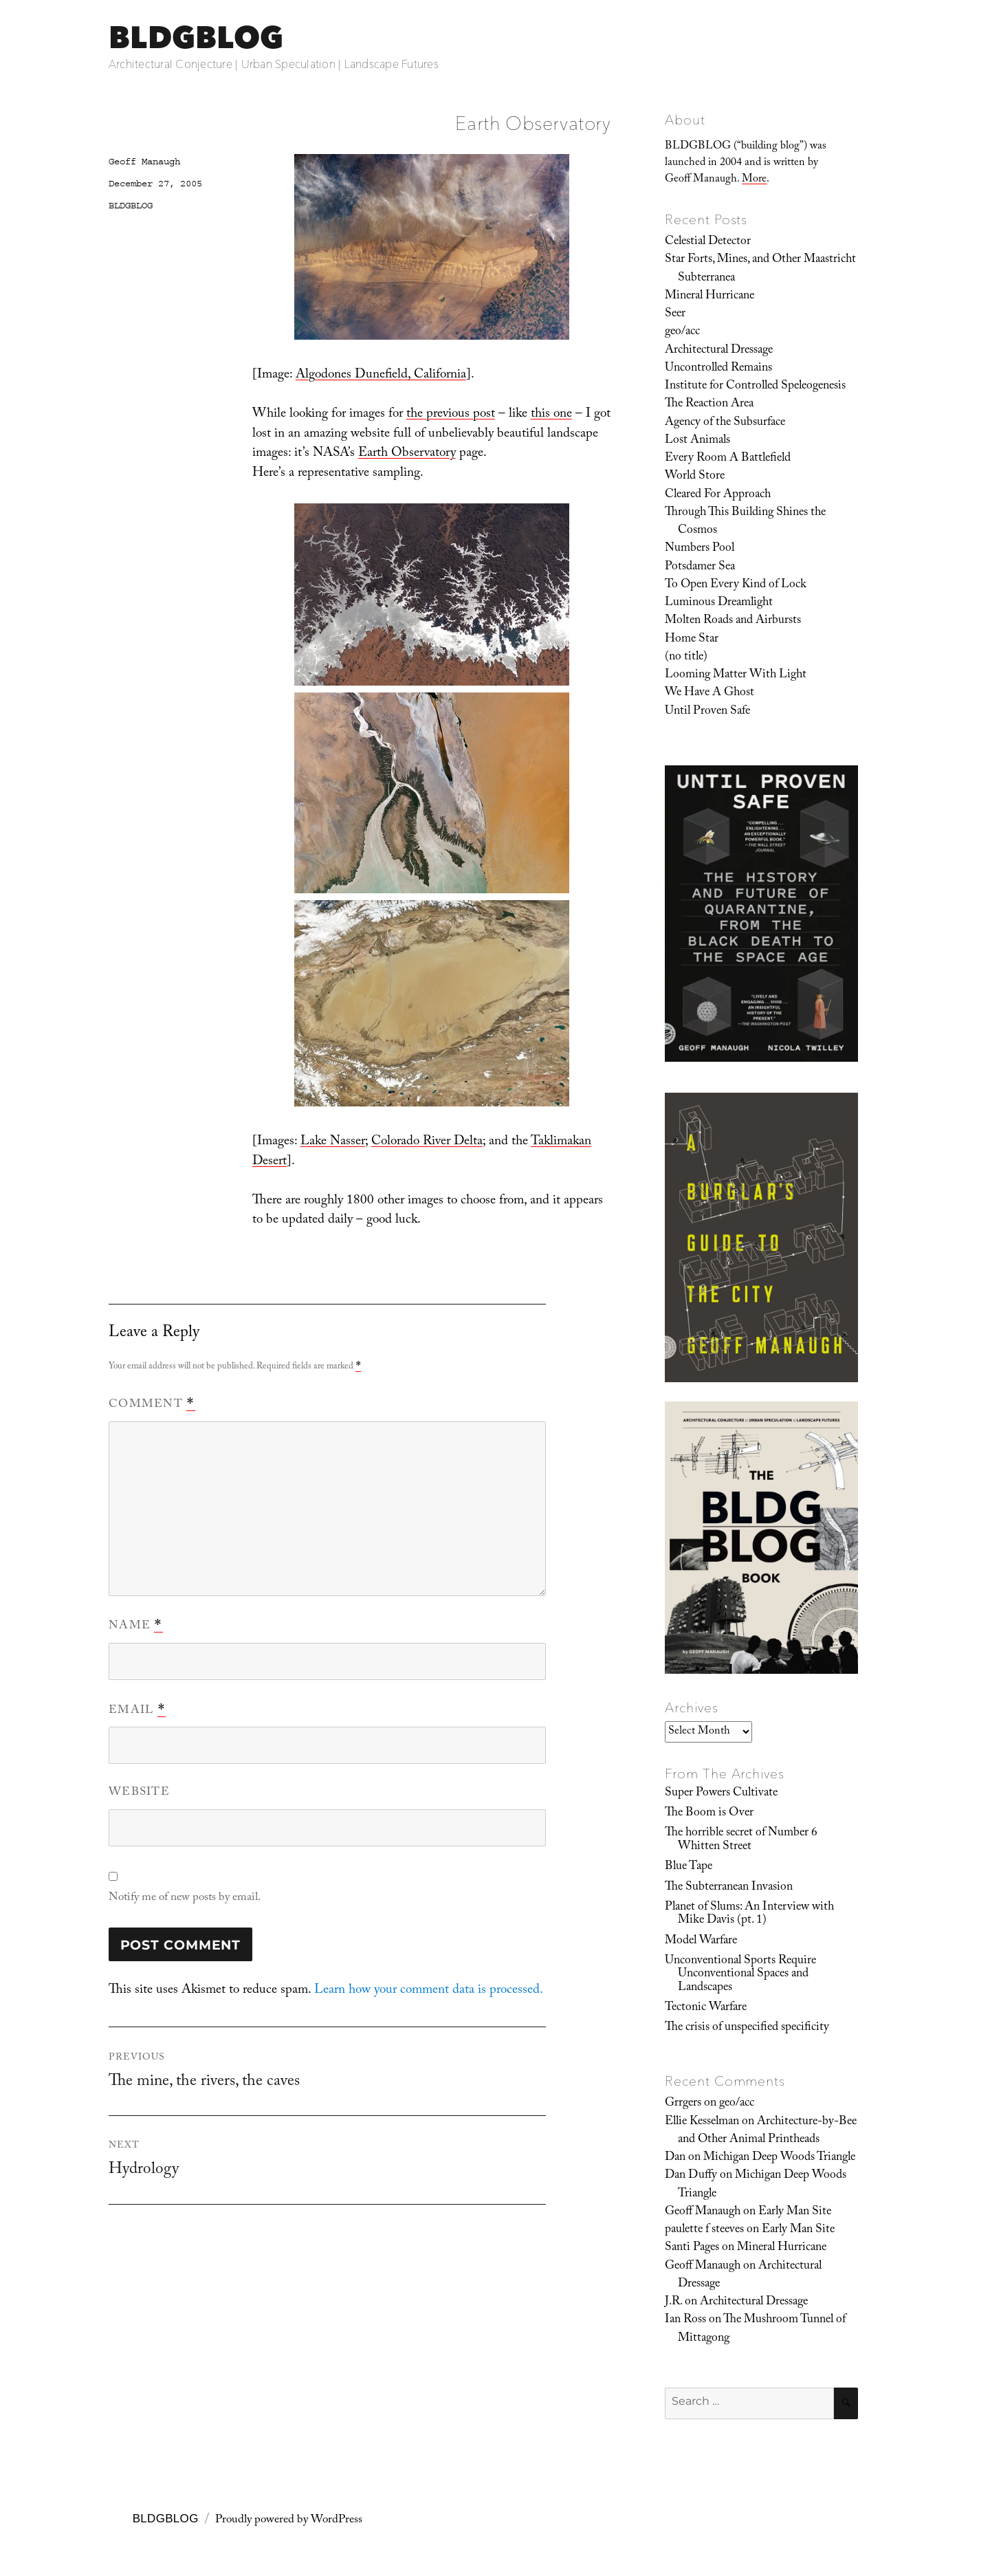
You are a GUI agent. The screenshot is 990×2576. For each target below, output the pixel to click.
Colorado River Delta (427, 1142)
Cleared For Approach (718, 495)
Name (136, 1626)
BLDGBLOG (196, 37)
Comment (152, 1405)
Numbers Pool (699, 548)
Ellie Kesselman (702, 2122)
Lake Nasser (332, 1142)
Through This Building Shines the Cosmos (745, 522)
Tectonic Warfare (706, 2008)
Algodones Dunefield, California (381, 375)
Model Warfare (701, 1941)
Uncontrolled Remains (718, 368)
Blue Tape (688, 1867)
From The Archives (724, 1773)
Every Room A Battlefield (728, 458)
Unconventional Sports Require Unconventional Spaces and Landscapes (740, 1974)
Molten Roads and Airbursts (733, 621)
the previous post (450, 415)
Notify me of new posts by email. (185, 1898)
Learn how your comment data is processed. (428, 1991)
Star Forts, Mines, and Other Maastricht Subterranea (760, 269)
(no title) (686, 657)
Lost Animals (697, 440)
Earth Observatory (407, 454)
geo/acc (682, 332)
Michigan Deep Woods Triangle (779, 2158)
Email (137, 1711)
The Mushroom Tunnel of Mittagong (762, 2329)
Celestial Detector (708, 242)
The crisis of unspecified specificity (747, 2028)
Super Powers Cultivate (721, 1793)
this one (551, 415)
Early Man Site (794, 2212)
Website (139, 1793)
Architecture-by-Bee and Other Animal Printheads (767, 2131)
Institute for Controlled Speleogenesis (755, 386)
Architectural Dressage (719, 350)
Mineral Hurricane (709, 296)
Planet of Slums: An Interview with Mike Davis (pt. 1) (749, 1914)
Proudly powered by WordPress (288, 2521)
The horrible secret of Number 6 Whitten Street (741, 1840)
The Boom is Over (709, 1813)
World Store (695, 476)
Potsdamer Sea (700, 567)
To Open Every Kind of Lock (735, 585)
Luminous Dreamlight (719, 603)
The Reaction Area (709, 404)
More (754, 180)
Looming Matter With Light (735, 675)
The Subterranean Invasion (729, 1887)
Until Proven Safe (707, 711)
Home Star (691, 639)
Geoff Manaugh (144, 161)
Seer (675, 314)
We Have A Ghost (709, 693)
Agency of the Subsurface (725, 423)
